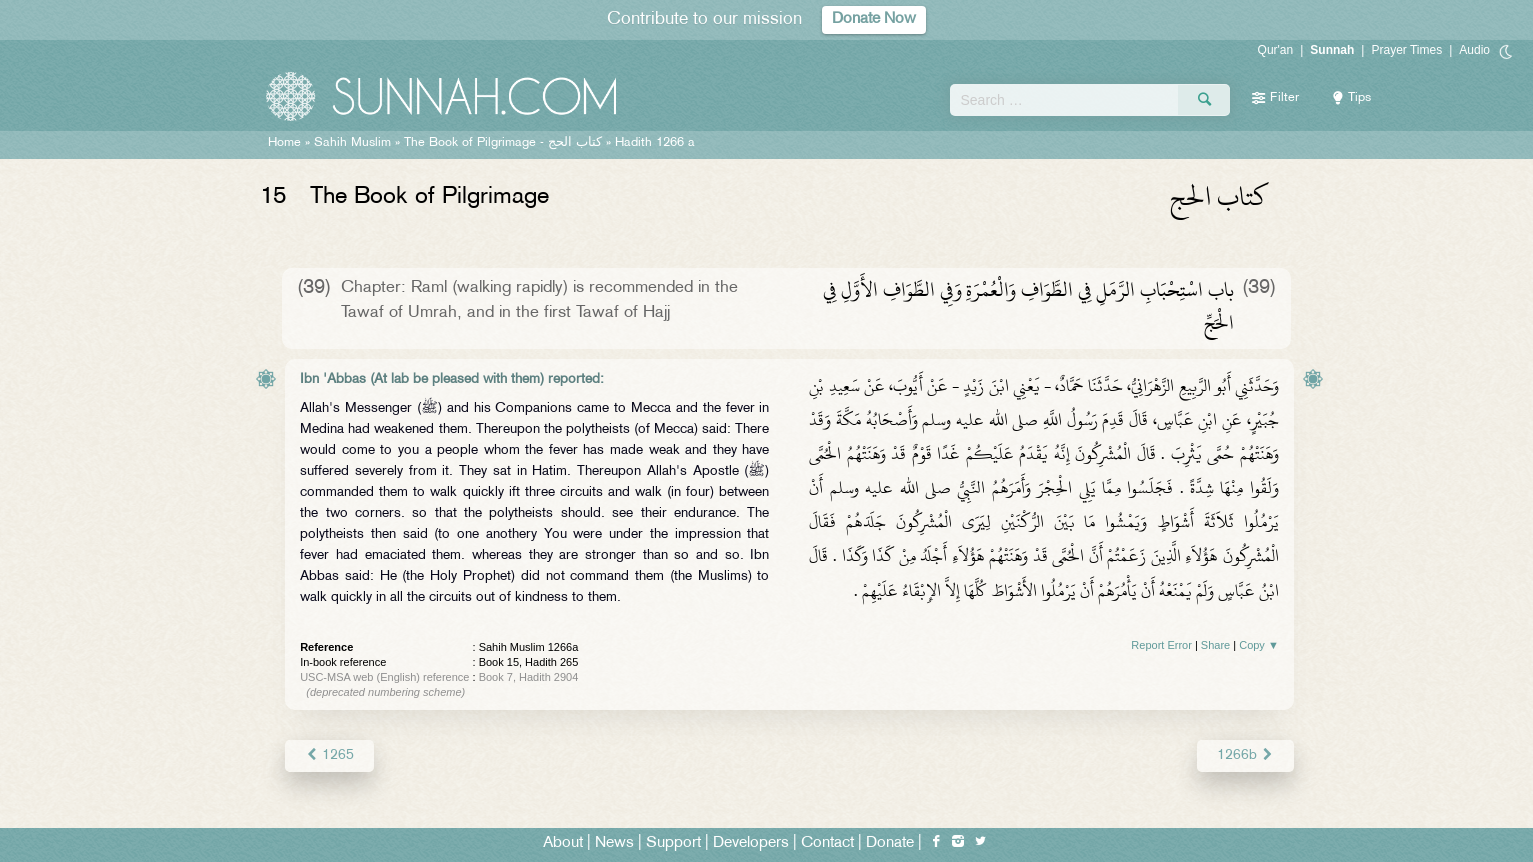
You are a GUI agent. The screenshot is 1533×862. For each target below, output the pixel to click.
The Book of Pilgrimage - (503, 143)
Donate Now (874, 19)
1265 (329, 755)
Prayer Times (1406, 50)
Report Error (1161, 645)
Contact (827, 843)
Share (1215, 645)
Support (673, 843)
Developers (751, 843)
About (563, 843)
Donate (890, 843)
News (614, 843)
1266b (1245, 755)
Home (284, 143)
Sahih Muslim (352, 143)
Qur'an (1276, 50)
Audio (1474, 50)
